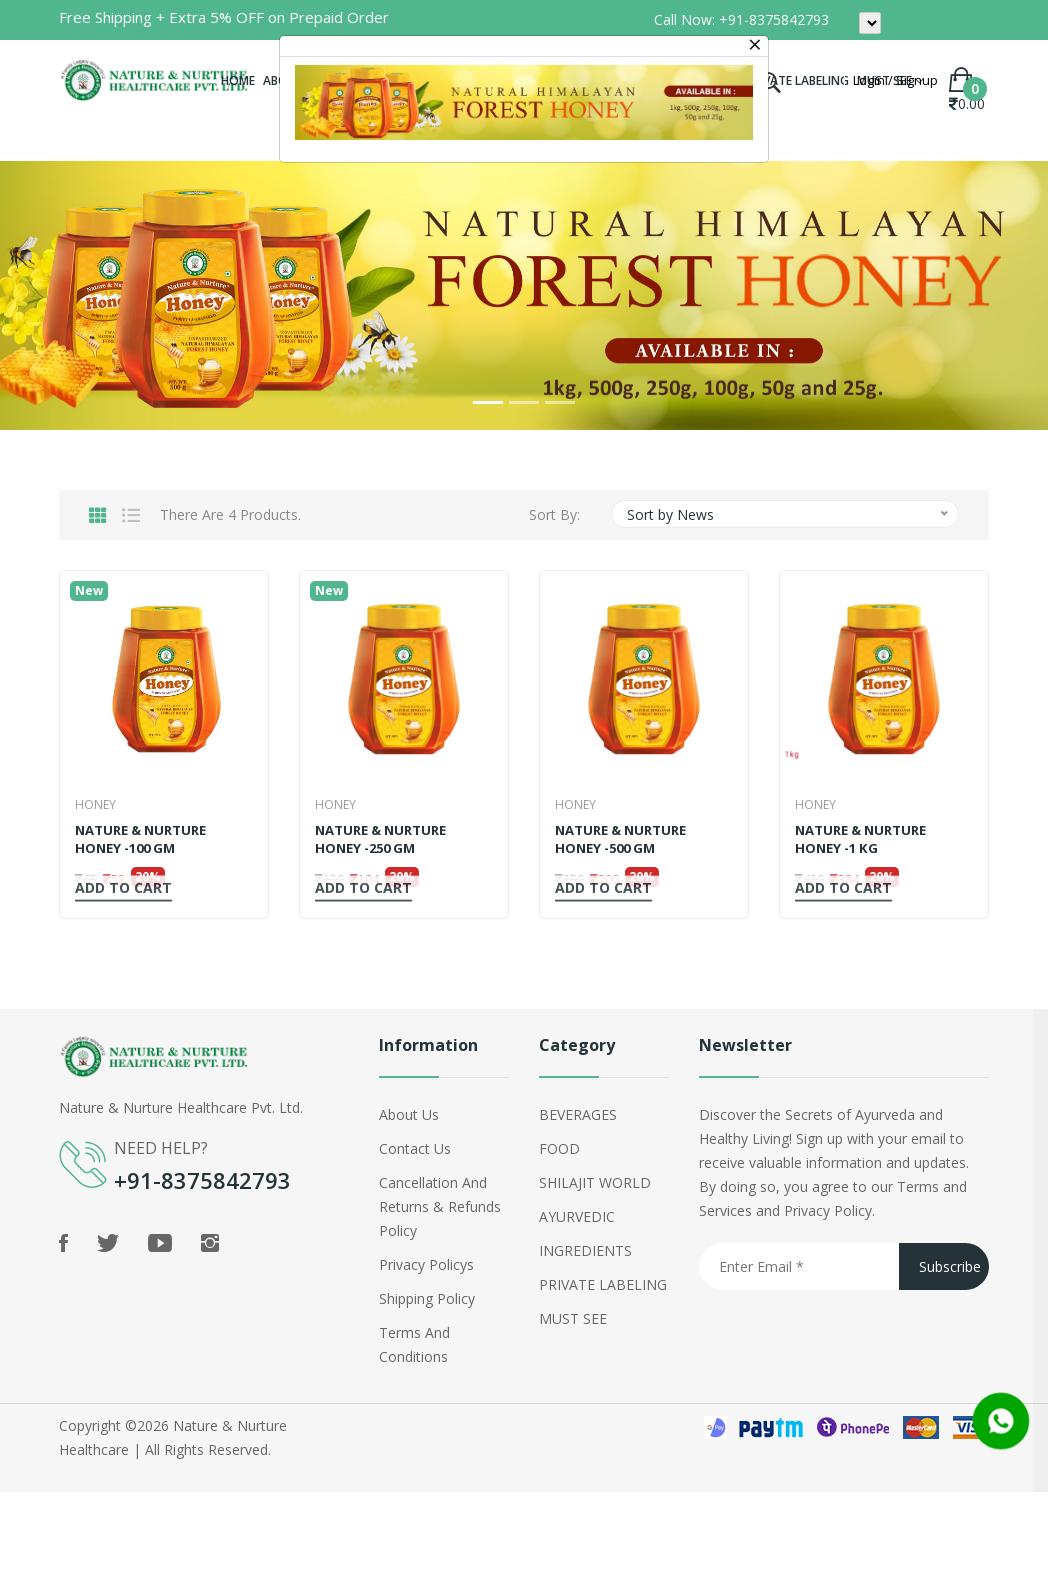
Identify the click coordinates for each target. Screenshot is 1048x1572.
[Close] (755, 46)
